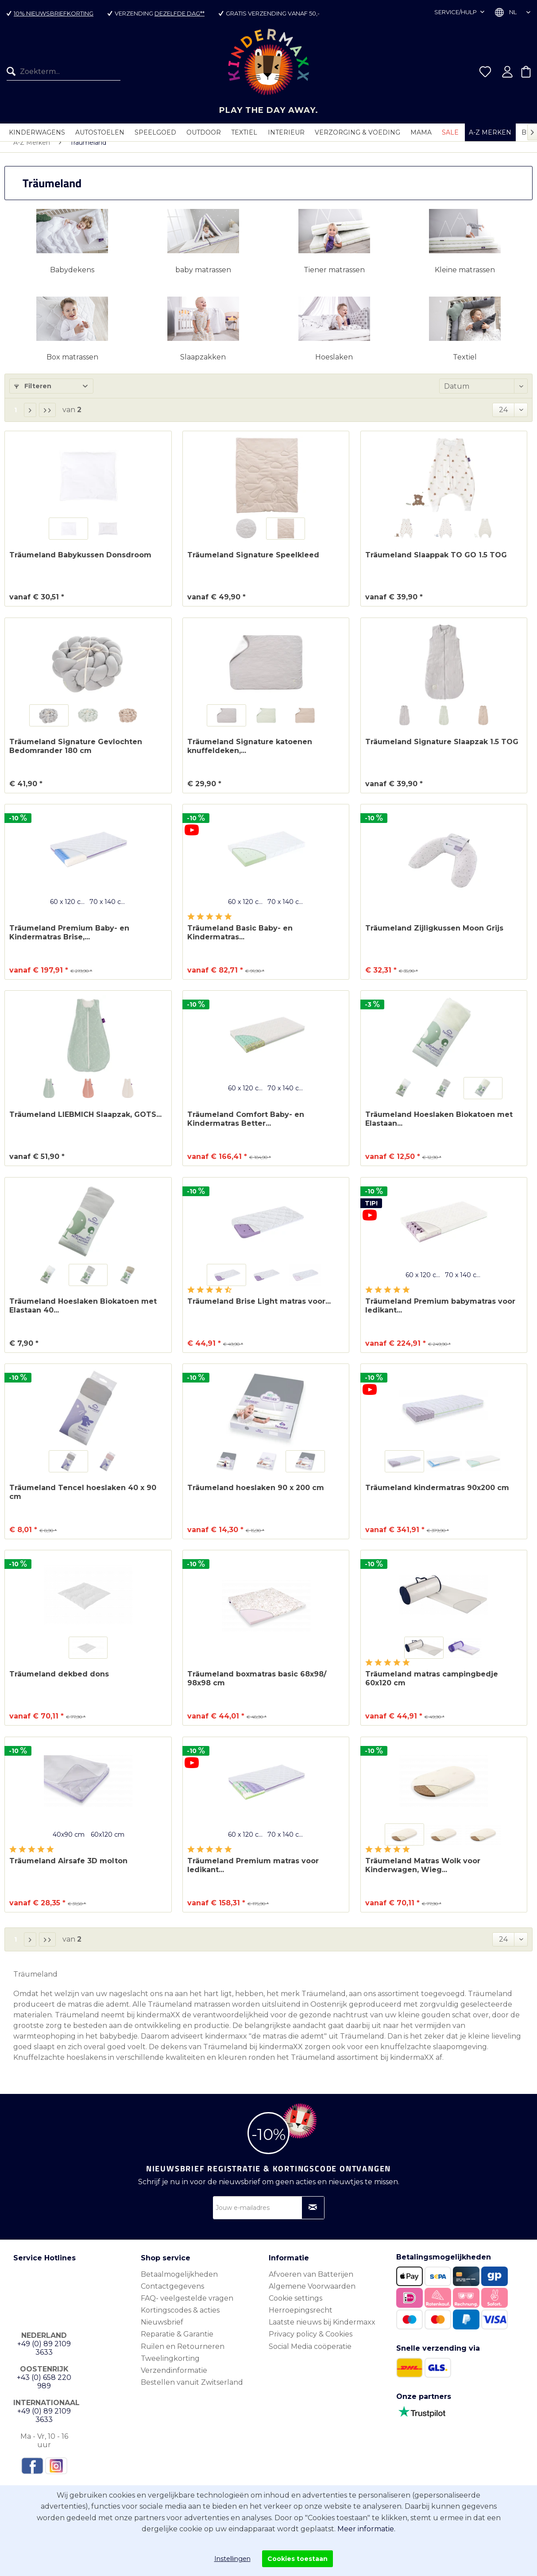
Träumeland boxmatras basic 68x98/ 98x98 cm (256, 1687)
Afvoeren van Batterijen (311, 2283)
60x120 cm (107, 1843)
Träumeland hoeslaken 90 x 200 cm (255, 1496)
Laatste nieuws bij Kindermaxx (322, 2331)
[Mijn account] (507, 71)
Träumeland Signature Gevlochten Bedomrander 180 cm (75, 755)
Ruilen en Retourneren (182, 2355)
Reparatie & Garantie (177, 2343)
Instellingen (232, 2559)
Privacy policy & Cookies (310, 2343)
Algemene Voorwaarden (312, 2295)
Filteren (32, 395)
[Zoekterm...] (63, 72)
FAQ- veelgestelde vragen (187, 2307)
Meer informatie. (366, 2529)
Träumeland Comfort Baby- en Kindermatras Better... (245, 1127)
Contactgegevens (172, 2295)
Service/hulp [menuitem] (456, 11)
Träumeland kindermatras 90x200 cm (437, 1496)
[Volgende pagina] (30, 419)
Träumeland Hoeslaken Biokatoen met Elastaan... (439, 1127)
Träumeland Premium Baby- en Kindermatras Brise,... (69, 941)
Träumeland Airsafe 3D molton (68, 1869)
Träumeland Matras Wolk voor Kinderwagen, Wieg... (422, 1874)
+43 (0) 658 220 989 (44, 2390)
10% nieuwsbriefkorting (53, 13)
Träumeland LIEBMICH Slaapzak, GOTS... (85, 1123)
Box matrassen (72, 366)
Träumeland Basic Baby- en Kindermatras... (240, 941)
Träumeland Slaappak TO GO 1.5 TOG (436, 564)
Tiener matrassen (334, 278)
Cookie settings (295, 2307)
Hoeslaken (334, 366)
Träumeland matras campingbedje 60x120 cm (431, 1687)
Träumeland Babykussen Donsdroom (80, 564)
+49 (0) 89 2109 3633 (44, 2356)
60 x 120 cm (68, 911)
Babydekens (72, 278)
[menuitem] (60, 72)
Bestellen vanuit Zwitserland (192, 2391)
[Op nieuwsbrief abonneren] (313, 2216)
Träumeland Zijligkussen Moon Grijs (434, 937)
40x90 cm (69, 1843)
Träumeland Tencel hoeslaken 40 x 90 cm (82, 1501)
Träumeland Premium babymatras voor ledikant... (440, 1314)
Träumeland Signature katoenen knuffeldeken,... (249, 755)
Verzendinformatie (174, 2379)
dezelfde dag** (180, 13)
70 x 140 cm (108, 911)
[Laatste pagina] (47, 419)
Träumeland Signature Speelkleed (253, 564)
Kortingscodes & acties (180, 2319)
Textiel (465, 366)
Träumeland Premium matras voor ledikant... (253, 1874)
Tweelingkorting (170, 2367)
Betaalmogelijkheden (179, 2283)
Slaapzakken (203, 366)
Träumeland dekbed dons (59, 1683)
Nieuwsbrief (162, 2331)
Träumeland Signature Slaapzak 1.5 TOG (441, 750)
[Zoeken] (13, 72)
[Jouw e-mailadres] (269, 2216)
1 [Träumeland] (15, 419)
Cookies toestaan (297, 2559)
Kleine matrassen (465, 278)
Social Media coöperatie (310, 2355)
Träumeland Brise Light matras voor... (259, 1310)
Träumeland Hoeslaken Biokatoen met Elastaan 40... (83, 1314)
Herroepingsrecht (300, 2319)
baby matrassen (203, 278)
